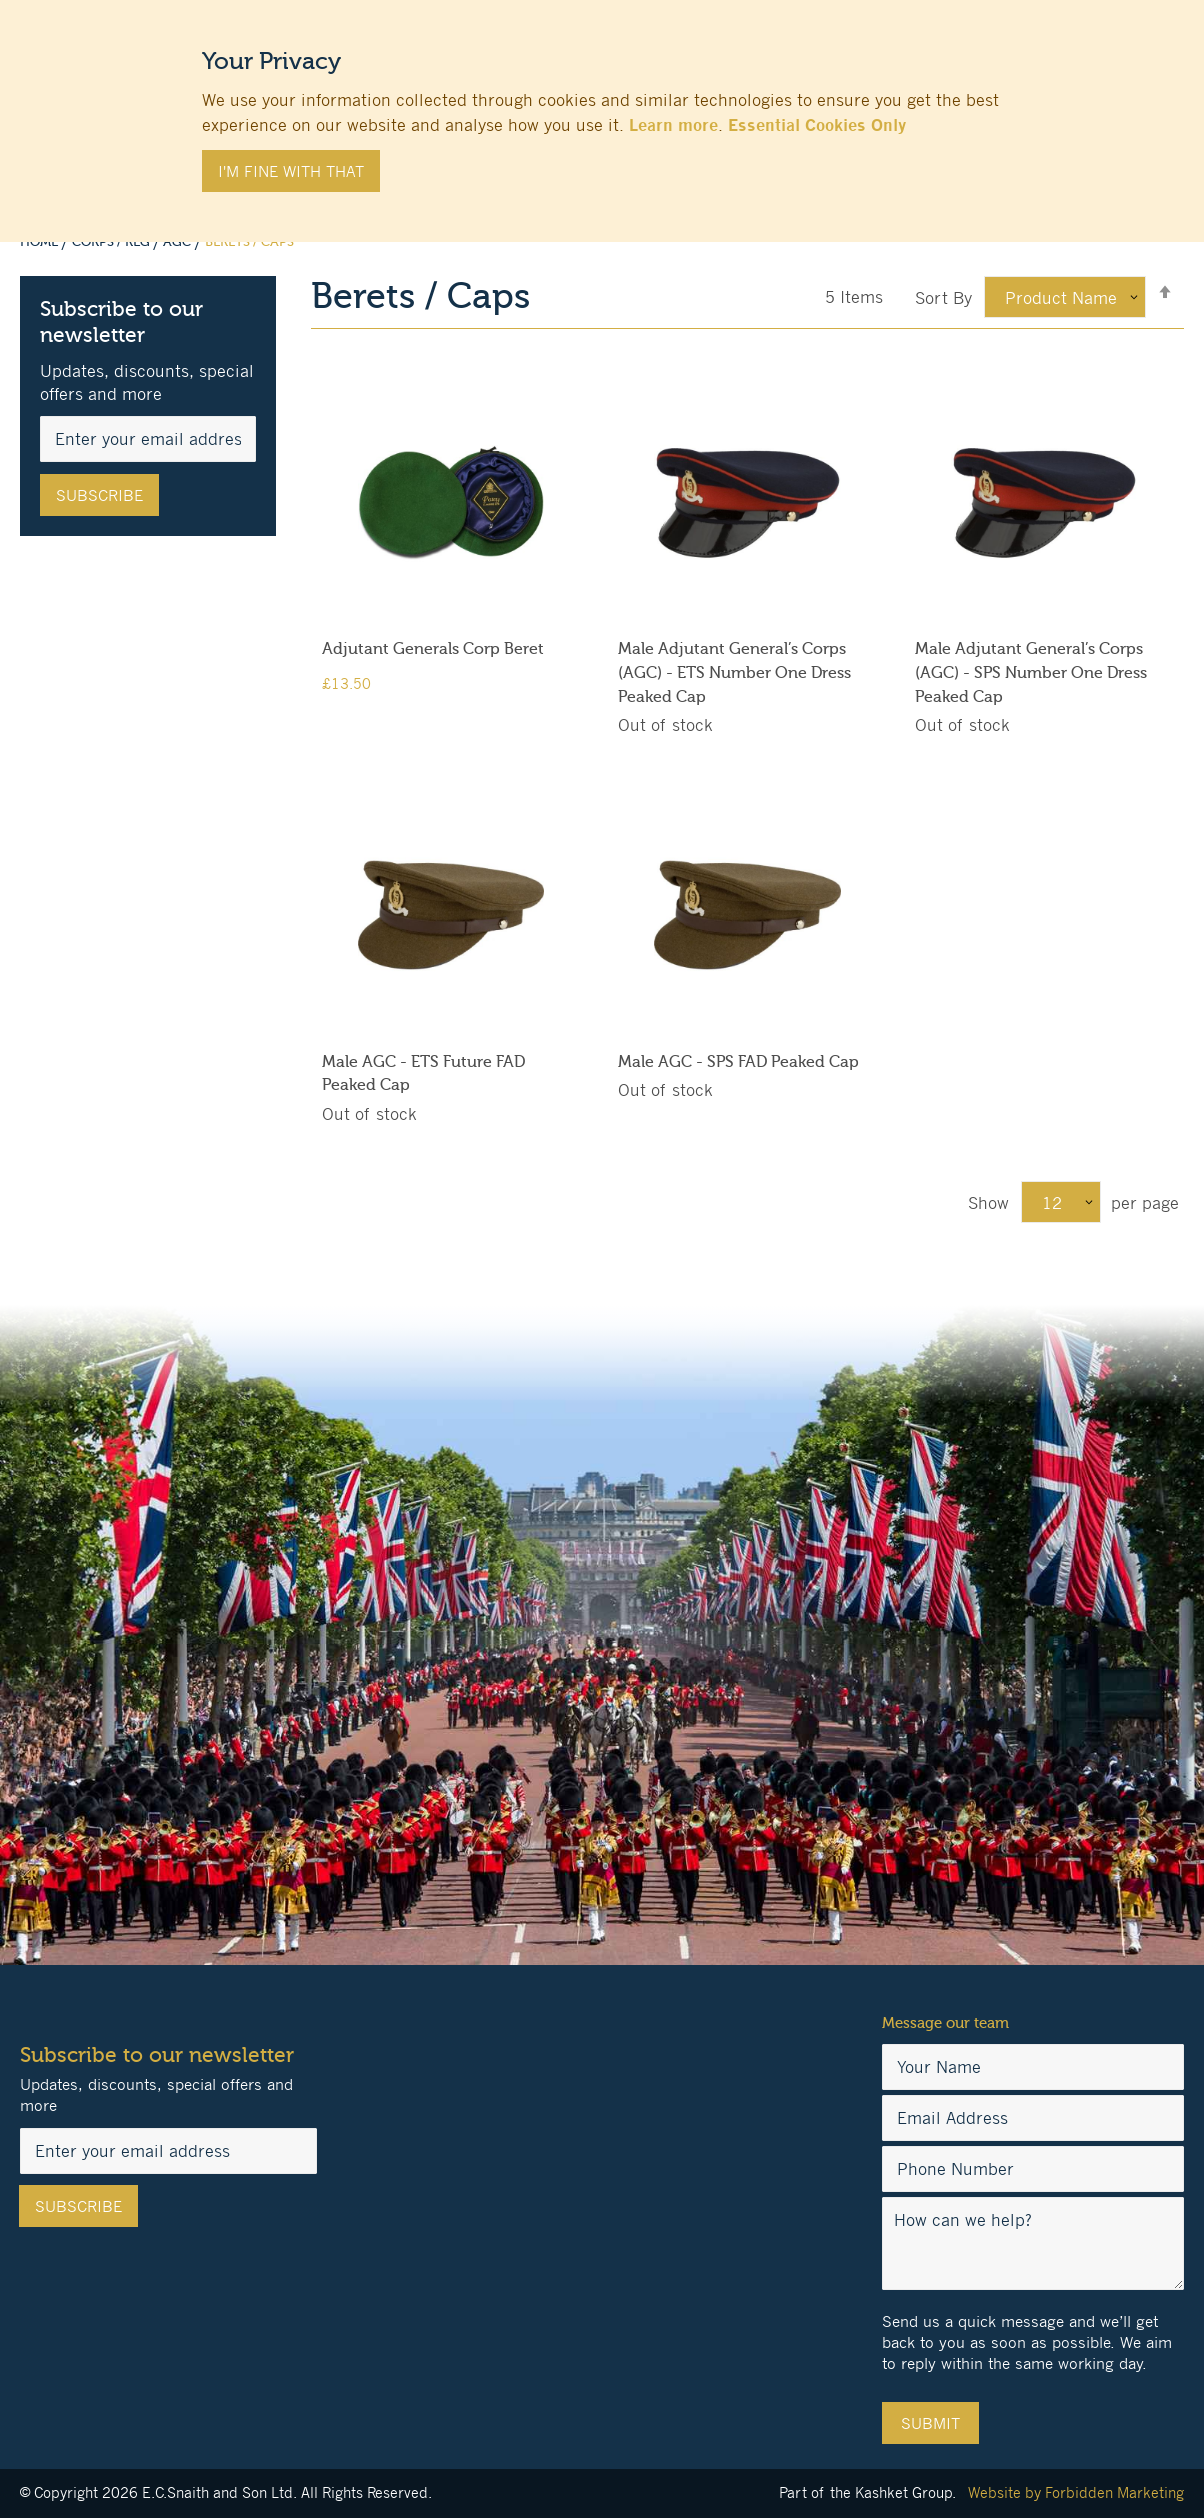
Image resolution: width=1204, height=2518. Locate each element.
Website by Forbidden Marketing (1076, 2492)
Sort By (943, 298)
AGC (178, 242)
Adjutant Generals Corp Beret (433, 649)
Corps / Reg (112, 242)
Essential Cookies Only (817, 125)
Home (40, 242)
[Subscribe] (99, 495)
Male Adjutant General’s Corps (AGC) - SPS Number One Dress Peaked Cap (1031, 673)
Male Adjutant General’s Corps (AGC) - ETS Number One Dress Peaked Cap (734, 673)
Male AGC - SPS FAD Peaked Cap (738, 1062)
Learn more (673, 125)
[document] (602, 111)
